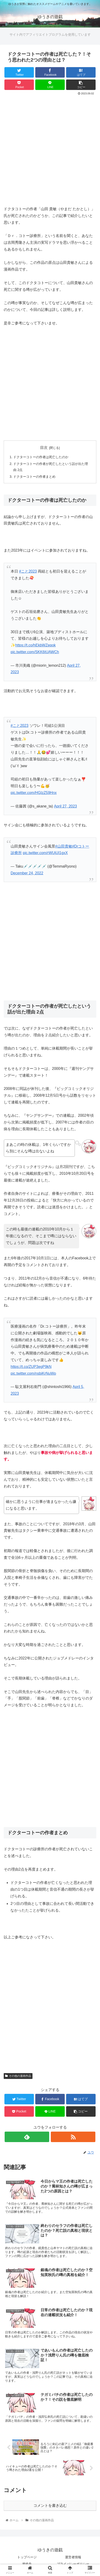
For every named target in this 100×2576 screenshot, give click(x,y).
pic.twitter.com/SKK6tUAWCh (35, 652)
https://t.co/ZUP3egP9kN (31, 1367)
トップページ (27, 2557)
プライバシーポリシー (73, 2564)
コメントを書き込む (50, 2505)
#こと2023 (28, 571)
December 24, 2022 (27, 873)
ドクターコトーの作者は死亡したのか (40, 457)
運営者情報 (73, 2557)
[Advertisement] (50, 149)
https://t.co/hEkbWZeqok (35, 645)
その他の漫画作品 (18, 2076)
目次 (44, 448)
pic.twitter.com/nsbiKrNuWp (33, 1373)
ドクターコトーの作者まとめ (34, 476)
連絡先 (27, 2564)
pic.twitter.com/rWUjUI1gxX (45, 853)
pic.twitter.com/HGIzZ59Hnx (34, 793)
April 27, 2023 (65, 806)
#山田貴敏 (63, 846)
